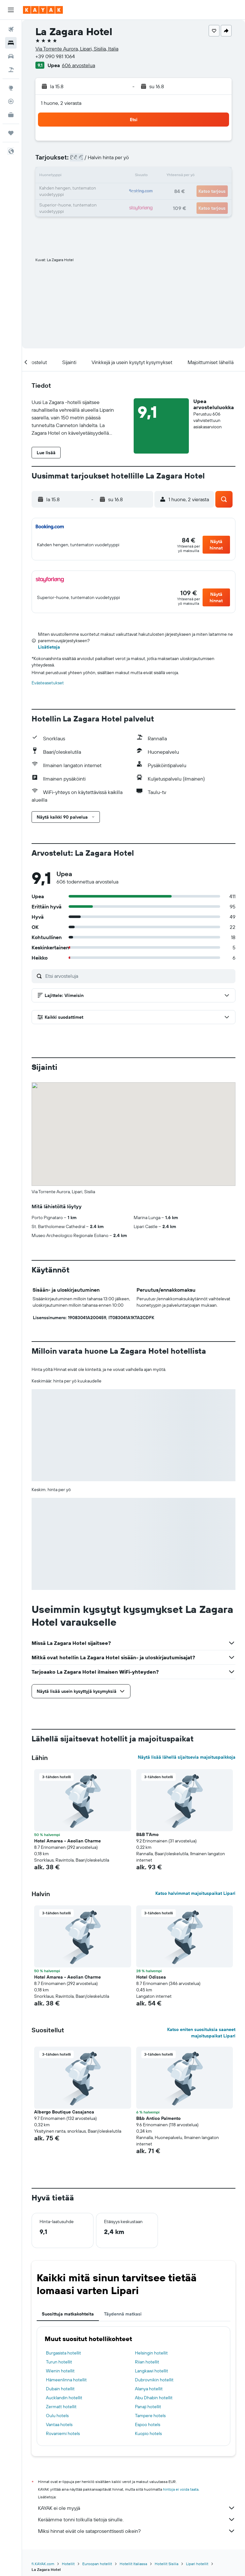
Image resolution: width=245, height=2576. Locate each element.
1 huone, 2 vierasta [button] (61, 103)
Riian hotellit (147, 2362)
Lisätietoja (49, 647)
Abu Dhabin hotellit (154, 2398)
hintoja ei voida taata (180, 2489)
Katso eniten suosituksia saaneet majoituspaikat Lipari (201, 2033)
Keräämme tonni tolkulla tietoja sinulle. (136, 2519)
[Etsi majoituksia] (11, 42)
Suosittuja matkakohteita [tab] (68, 2314)
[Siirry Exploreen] (11, 88)
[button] (11, 10)
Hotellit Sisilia (166, 2563)
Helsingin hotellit (151, 2353)
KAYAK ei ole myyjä (136, 2508)
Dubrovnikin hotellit (154, 2380)
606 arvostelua (78, 65)
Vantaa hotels (59, 2424)
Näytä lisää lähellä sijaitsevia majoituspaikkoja (186, 1757)
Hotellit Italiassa (133, 2563)
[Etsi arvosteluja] (138, 975)
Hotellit (68, 2563)
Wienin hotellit (60, 2371)
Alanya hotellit (149, 2389)
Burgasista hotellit (63, 2353)
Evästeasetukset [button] (48, 683)
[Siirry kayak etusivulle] (43, 10)
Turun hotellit (59, 2362)
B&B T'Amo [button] (147, 1834)
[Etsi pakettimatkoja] (11, 69)
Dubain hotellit (60, 2389)
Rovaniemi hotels (63, 2433)
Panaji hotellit (148, 2406)
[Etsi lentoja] (11, 29)
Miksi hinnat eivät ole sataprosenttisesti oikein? (136, 2531)
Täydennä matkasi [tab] (123, 2314)
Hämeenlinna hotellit (66, 2380)
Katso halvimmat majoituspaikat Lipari (195, 1893)
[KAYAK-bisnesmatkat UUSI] (11, 114)
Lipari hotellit (197, 2563)
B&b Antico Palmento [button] (158, 2118)
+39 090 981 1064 (55, 56)
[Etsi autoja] (11, 56)
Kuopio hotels (148, 2433)
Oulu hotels (57, 2415)
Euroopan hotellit (97, 2563)
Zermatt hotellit (61, 2406)
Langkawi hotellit (151, 2371)
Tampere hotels (150, 2415)
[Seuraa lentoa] (11, 101)
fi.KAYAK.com (43, 2563)
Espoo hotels (147, 2424)
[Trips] (11, 133)
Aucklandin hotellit (64, 2398)
